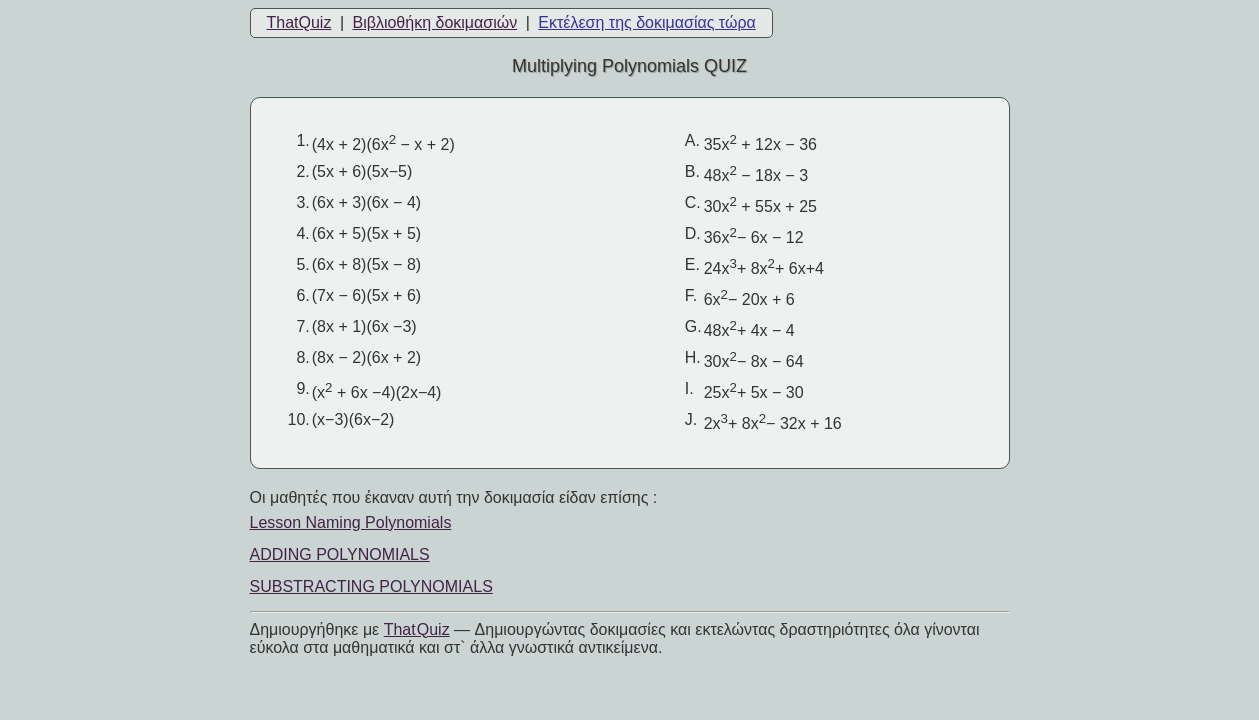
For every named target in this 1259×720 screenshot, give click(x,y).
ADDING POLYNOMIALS (340, 554)
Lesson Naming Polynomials (351, 522)
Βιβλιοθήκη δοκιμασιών (434, 22)
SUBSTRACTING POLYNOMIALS (371, 586)
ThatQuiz (299, 22)
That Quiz (417, 629)
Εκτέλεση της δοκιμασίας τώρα (646, 22)
